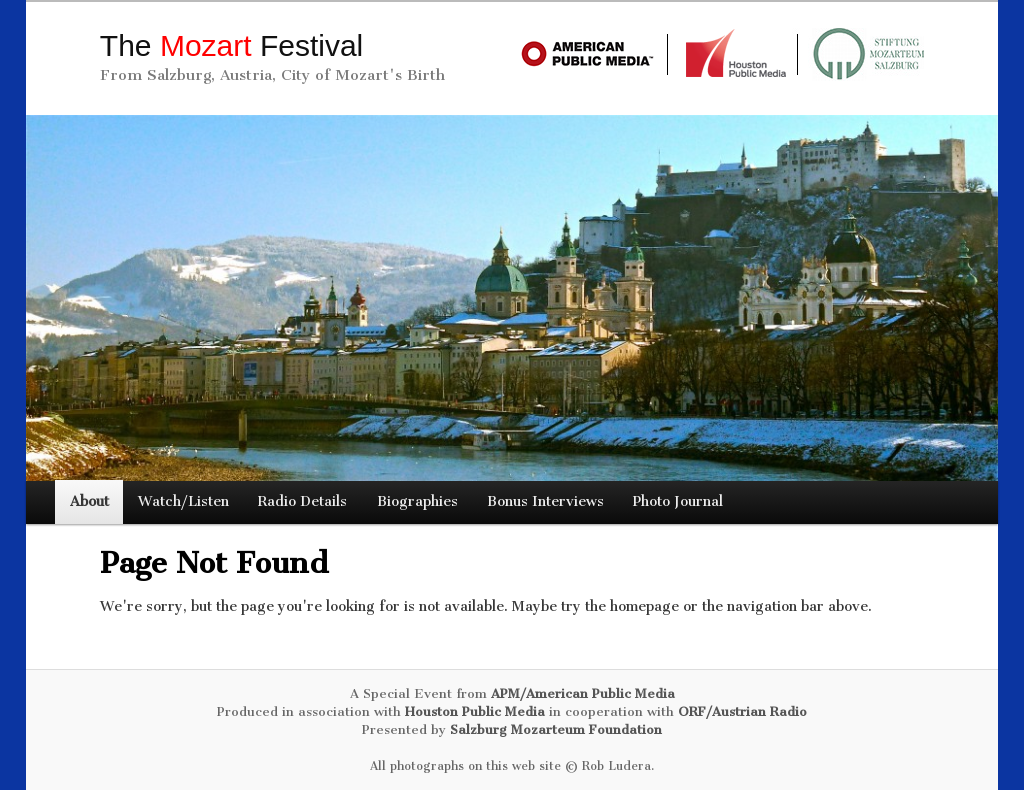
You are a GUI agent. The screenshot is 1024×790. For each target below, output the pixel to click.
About (89, 501)
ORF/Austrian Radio (742, 711)
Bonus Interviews (545, 501)
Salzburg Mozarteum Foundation (556, 729)
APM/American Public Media (583, 693)
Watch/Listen (183, 501)
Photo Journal (678, 501)
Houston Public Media (475, 711)
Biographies (417, 501)
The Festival (231, 45)
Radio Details (302, 501)
